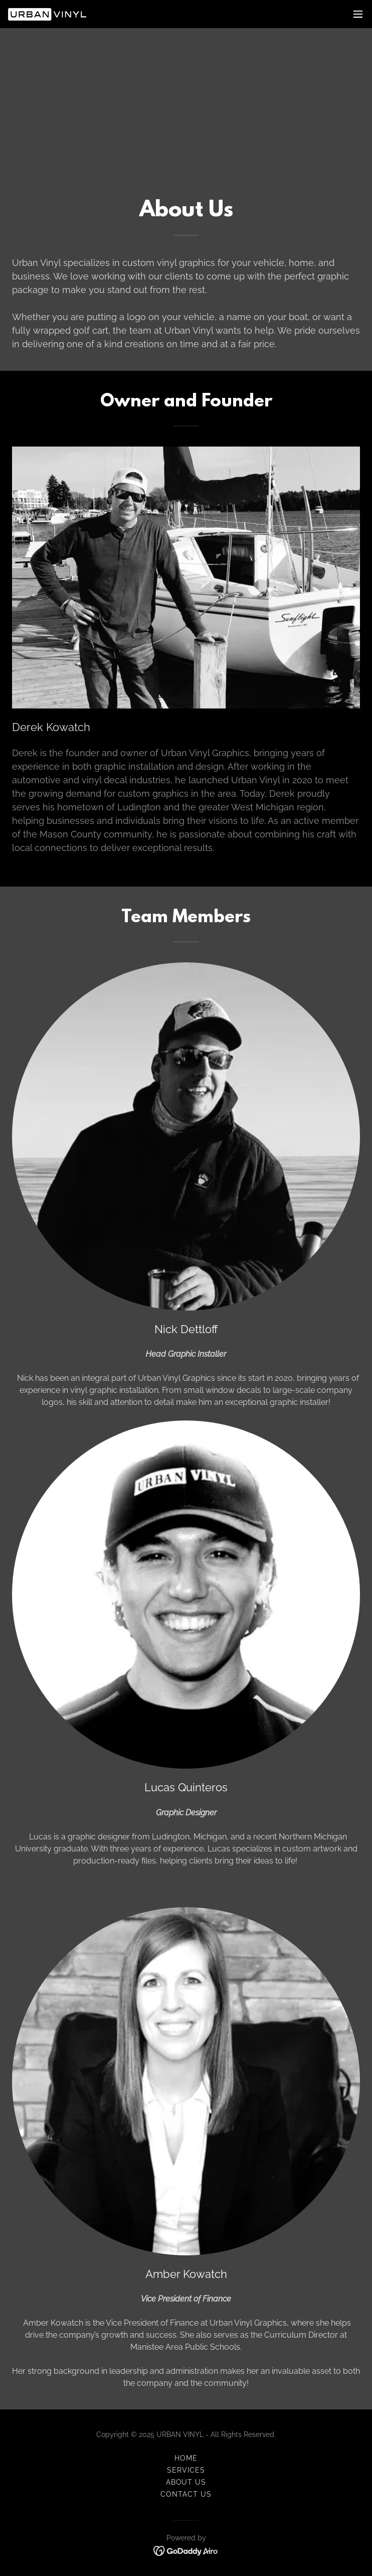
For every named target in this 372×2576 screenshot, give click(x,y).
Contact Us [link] (186, 2494)
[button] (358, 14)
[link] (47, 14)
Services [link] (186, 2470)
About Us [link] (186, 2482)
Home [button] (186, 2458)
